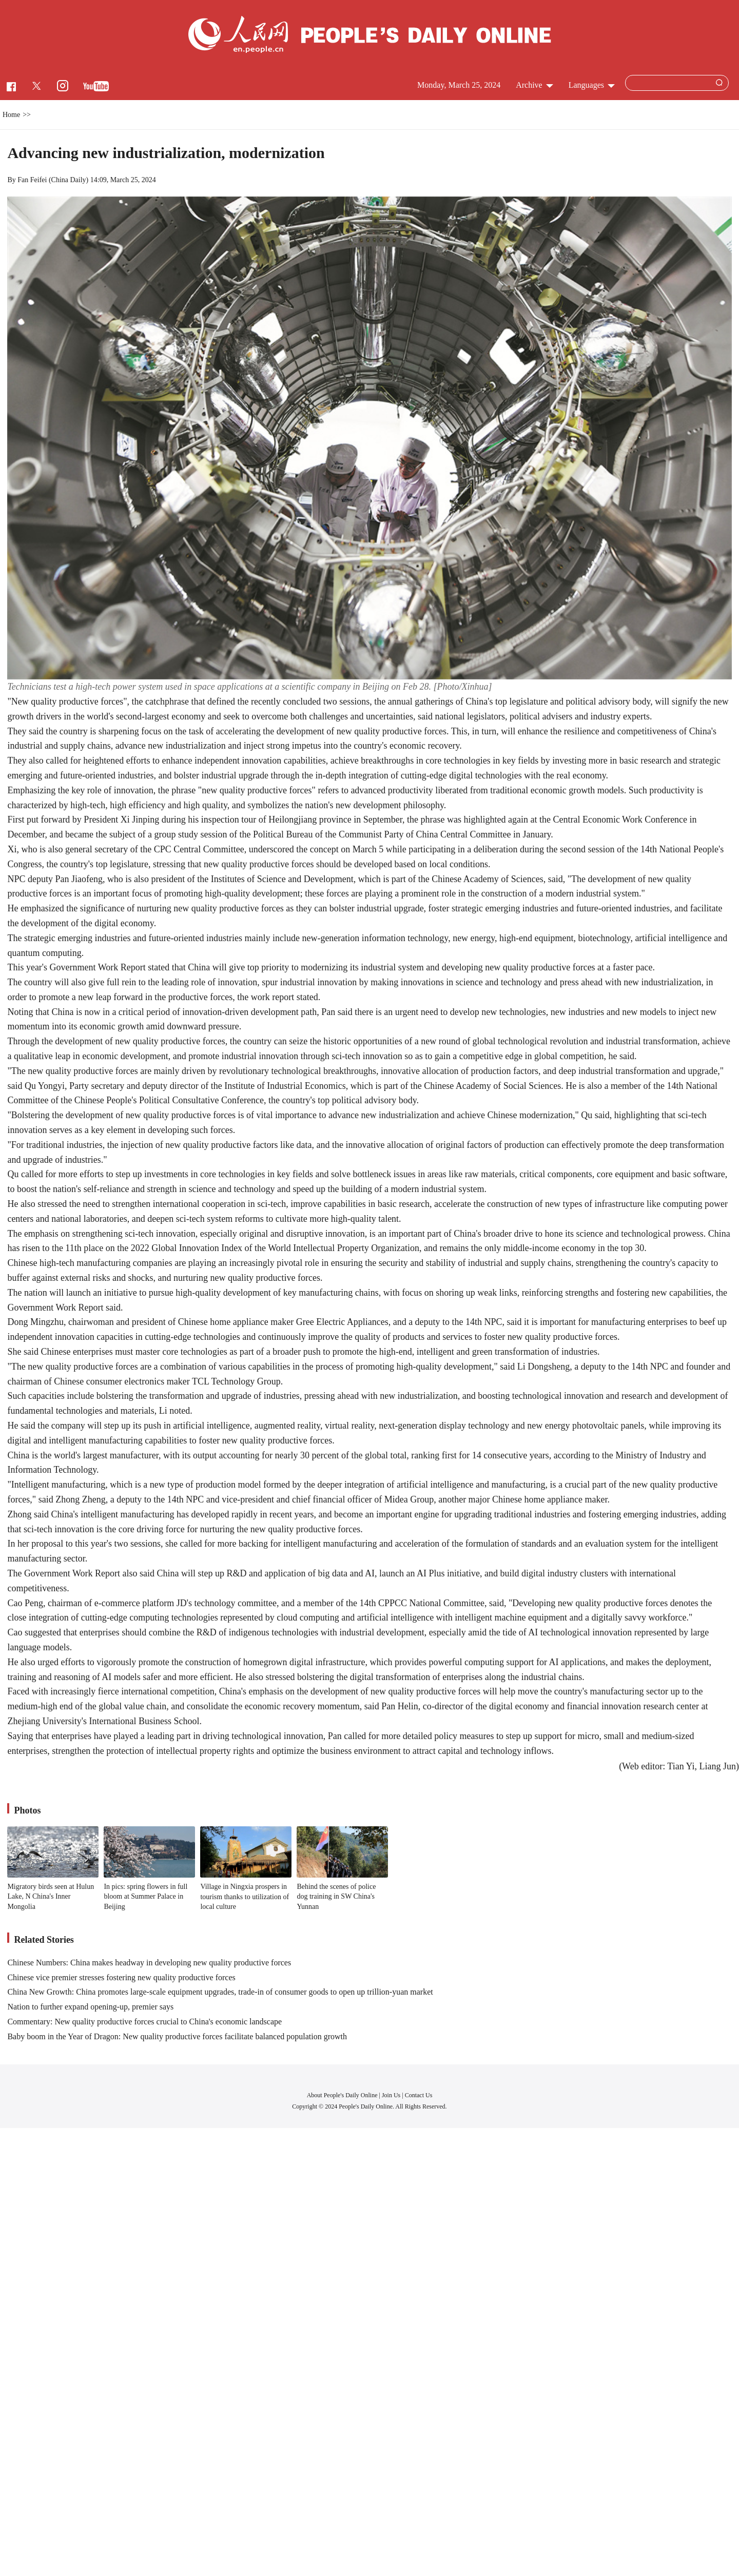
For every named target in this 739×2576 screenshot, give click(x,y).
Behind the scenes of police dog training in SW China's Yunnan (336, 1896)
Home (11, 115)
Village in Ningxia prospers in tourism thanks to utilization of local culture (244, 1896)
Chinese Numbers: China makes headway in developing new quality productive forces (149, 1962)
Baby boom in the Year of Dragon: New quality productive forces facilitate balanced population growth (177, 2036)
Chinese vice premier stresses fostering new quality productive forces (121, 1977)
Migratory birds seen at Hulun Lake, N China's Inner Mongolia (50, 1896)
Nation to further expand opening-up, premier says (90, 2006)
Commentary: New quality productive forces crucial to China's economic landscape (144, 2021)
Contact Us (419, 2095)
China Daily (68, 180)
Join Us (392, 2095)
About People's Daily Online (342, 2095)
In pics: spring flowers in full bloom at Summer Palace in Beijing (145, 1896)
